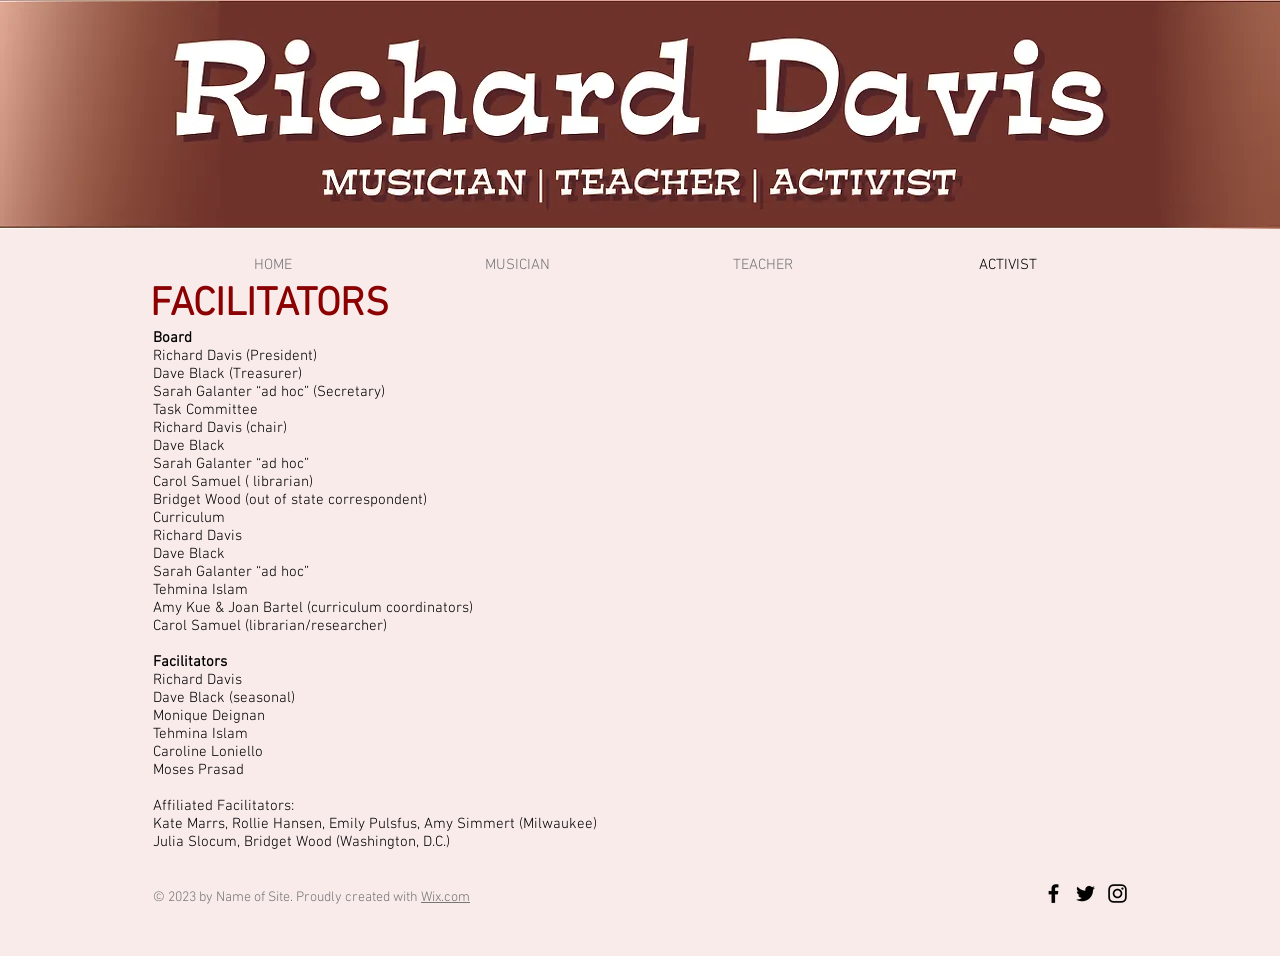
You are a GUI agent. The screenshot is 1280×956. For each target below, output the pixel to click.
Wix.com (445, 897)
